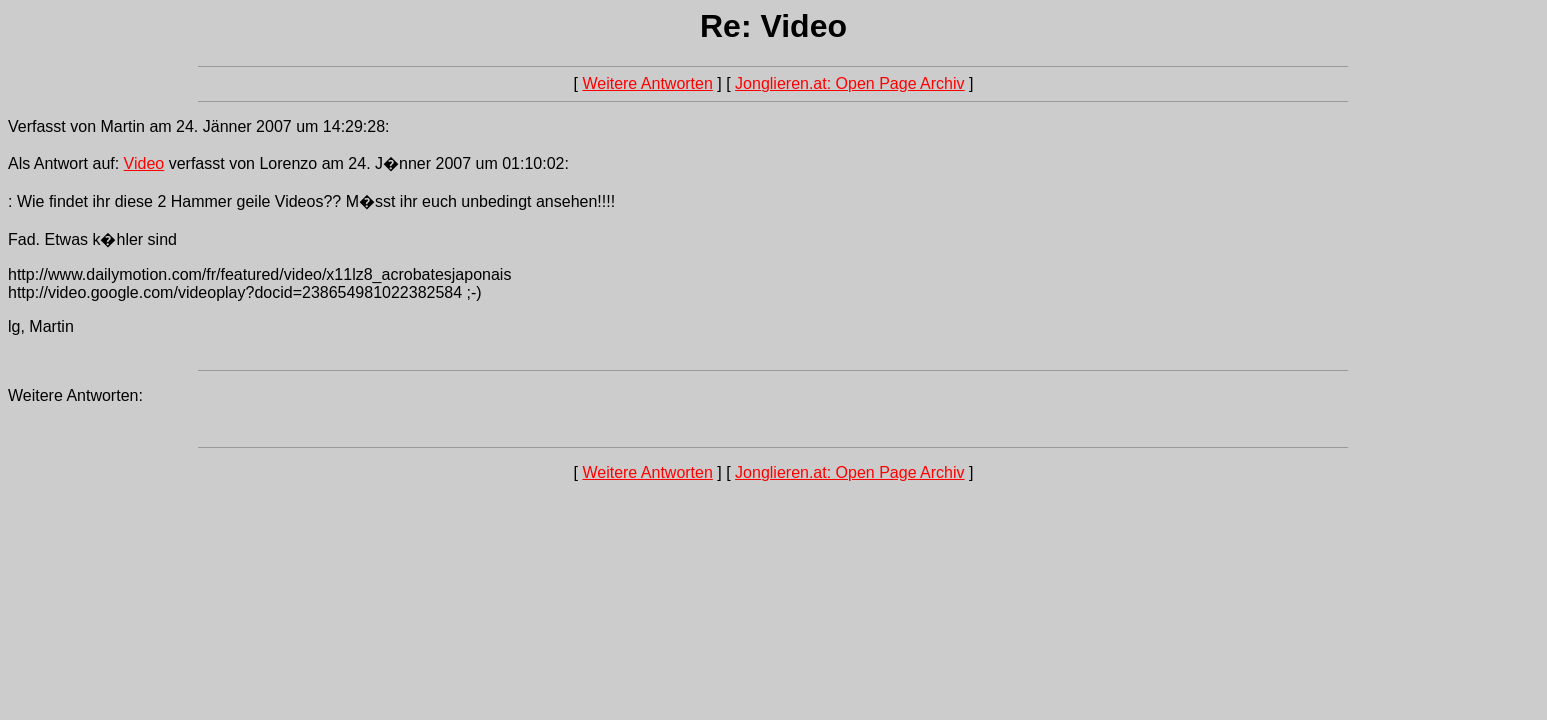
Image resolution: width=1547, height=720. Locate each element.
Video (144, 163)
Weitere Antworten (647, 83)
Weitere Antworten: (75, 395)
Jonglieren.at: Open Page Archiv (849, 83)
